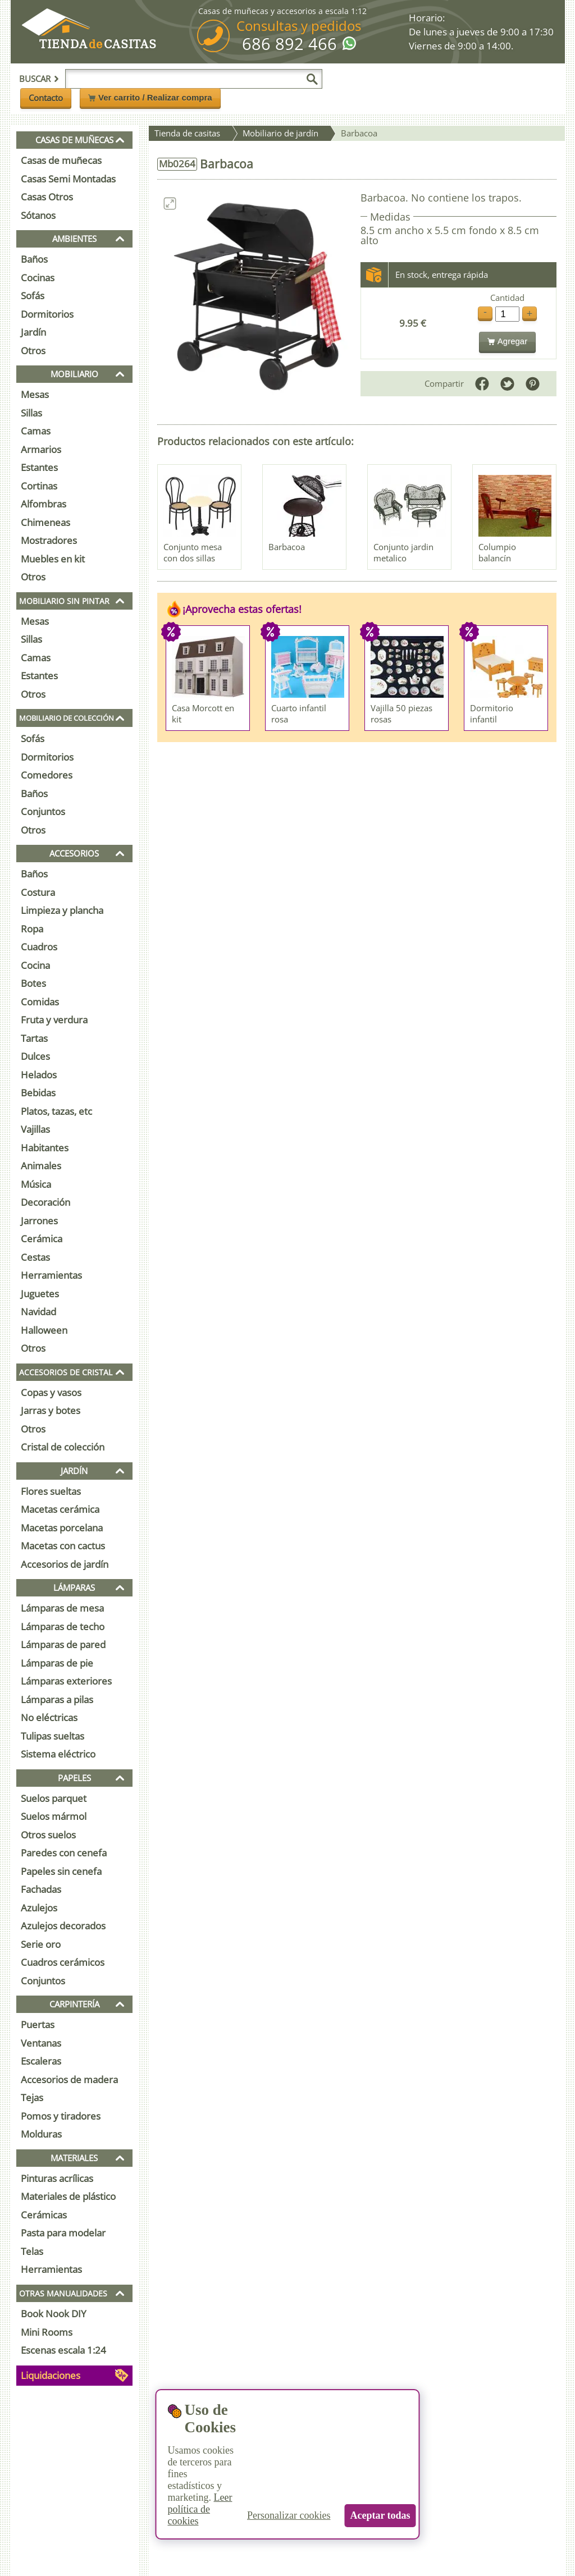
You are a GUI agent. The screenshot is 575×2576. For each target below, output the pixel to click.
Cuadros (39, 946)
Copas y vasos (51, 1392)
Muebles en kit (53, 558)
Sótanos (38, 215)
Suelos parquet (53, 1798)
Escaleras (41, 2061)
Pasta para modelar (63, 2232)
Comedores (46, 774)
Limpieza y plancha (62, 910)
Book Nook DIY (53, 2313)
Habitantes (45, 1147)
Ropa (32, 928)
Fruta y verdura (54, 1019)
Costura (38, 892)
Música (36, 1184)
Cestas (35, 1257)
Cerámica (41, 1238)
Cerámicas (44, 2214)
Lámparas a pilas (57, 1699)
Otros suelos (48, 1834)
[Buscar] (312, 79)
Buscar (39, 78)
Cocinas (37, 277)
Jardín (33, 332)
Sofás (32, 295)
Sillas (31, 412)
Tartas (34, 1038)
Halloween (44, 1330)
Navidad (38, 1311)
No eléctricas (49, 1717)
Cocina (35, 965)
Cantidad (507, 298)
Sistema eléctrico (58, 1753)
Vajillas (35, 1129)
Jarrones (39, 1220)
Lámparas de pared (63, 1644)
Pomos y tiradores (61, 2116)
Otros (33, 350)
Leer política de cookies (199, 2509)
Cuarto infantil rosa (298, 713)
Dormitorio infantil (491, 713)
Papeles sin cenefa (61, 1871)
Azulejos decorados (63, 1925)
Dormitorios (47, 314)
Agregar (507, 341)
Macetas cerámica (60, 1509)
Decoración (45, 1202)
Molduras (41, 2133)
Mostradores (49, 540)
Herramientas (51, 1275)
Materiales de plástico (68, 2196)
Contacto (46, 97)
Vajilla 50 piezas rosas (401, 713)
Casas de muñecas (61, 160)
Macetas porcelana (62, 1527)
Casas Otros (47, 196)
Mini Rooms (46, 2332)
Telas (32, 2251)
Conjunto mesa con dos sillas (192, 552)
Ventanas (41, 2043)
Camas (36, 430)
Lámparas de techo (62, 1626)
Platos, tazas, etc (56, 1111)
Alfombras (43, 503)
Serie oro (41, 1944)
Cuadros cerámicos (62, 1962)
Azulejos (39, 1907)
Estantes (39, 467)
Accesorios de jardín (64, 1564)
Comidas (40, 1001)
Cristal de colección (62, 1446)
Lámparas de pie (57, 1663)
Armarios (41, 449)
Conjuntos (43, 811)
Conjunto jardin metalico (403, 552)
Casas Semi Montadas (68, 178)
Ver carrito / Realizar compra (150, 97)
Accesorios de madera (69, 2079)
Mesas (35, 394)
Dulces (35, 1056)
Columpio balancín (497, 552)
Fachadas (41, 1889)
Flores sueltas (51, 1491)
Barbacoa (286, 546)
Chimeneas (45, 522)
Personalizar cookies (288, 2515)
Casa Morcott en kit (203, 713)
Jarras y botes (50, 1410)
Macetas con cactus (63, 1545)
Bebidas (38, 1092)
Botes (33, 983)
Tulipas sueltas (52, 1735)
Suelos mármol (53, 1816)
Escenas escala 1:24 (63, 2350)
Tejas (32, 2097)
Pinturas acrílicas (57, 2178)
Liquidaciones (50, 2375)
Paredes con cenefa (64, 1852)
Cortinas (39, 485)
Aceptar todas (380, 2515)
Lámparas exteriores (66, 1680)
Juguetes (40, 1293)
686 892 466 (289, 44)
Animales (41, 1165)
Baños (34, 259)
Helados (39, 1074)
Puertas (37, 2024)
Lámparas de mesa (62, 1608)
